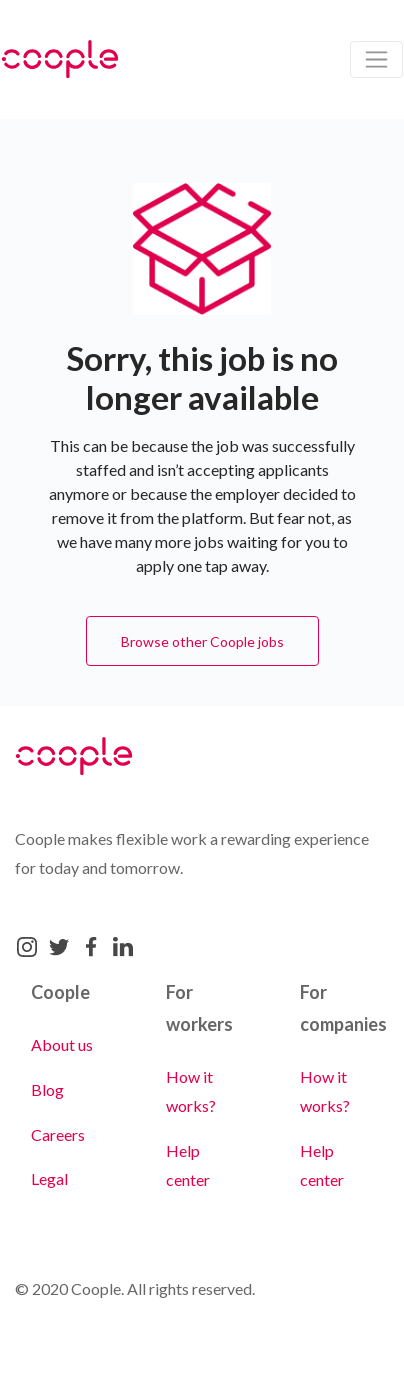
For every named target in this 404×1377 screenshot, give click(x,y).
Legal (49, 1178)
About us (62, 1044)
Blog (47, 1089)
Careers (58, 1134)
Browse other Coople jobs (202, 641)
